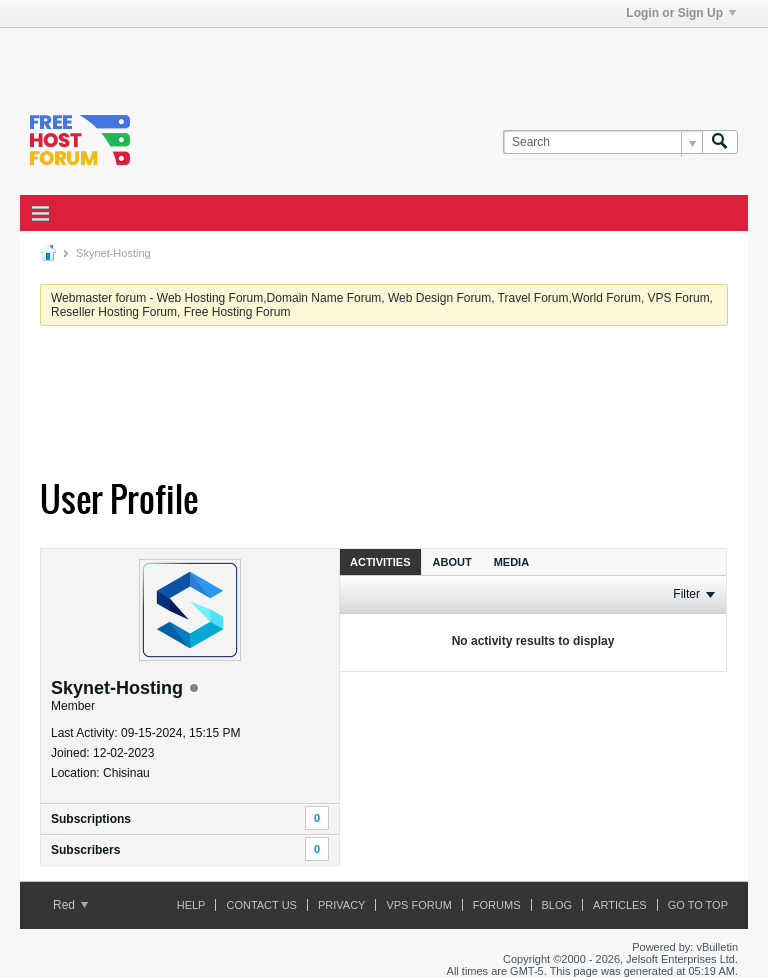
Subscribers (85, 850)
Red (70, 905)
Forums (497, 905)
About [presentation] (452, 562)
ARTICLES (620, 905)
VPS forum (418, 905)
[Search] (602, 142)
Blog (557, 905)
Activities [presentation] (380, 562)
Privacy (341, 905)
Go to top (698, 905)
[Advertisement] (254, 58)
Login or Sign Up (681, 13)
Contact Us (261, 905)
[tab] (380, 561)
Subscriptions (91, 819)
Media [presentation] (511, 562)
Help (191, 905)
